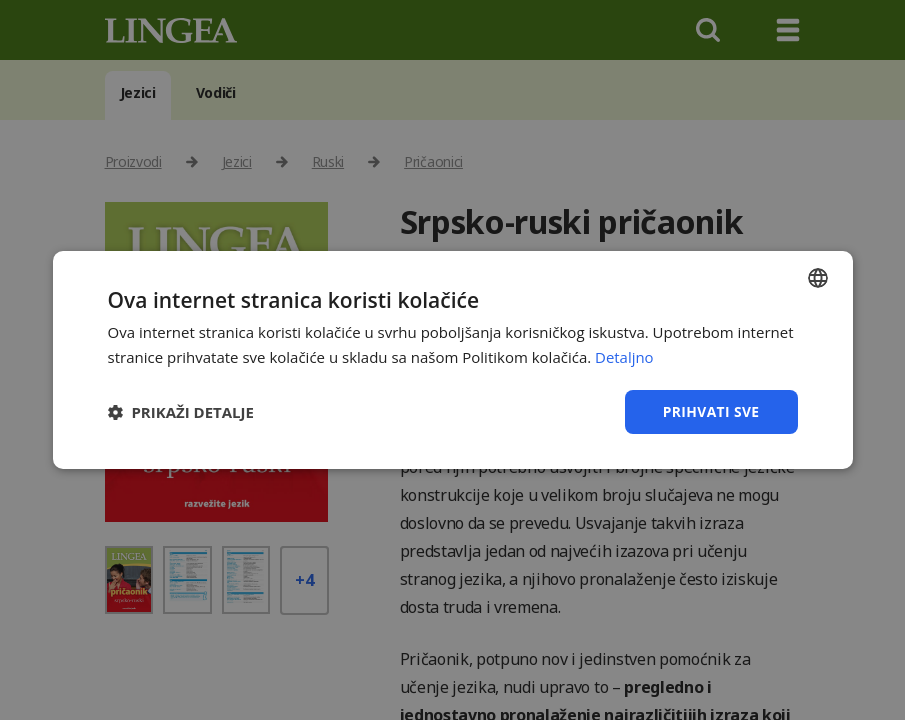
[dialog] (452, 360)
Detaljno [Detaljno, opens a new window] (624, 357)
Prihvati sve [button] (711, 411)
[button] (181, 412)
